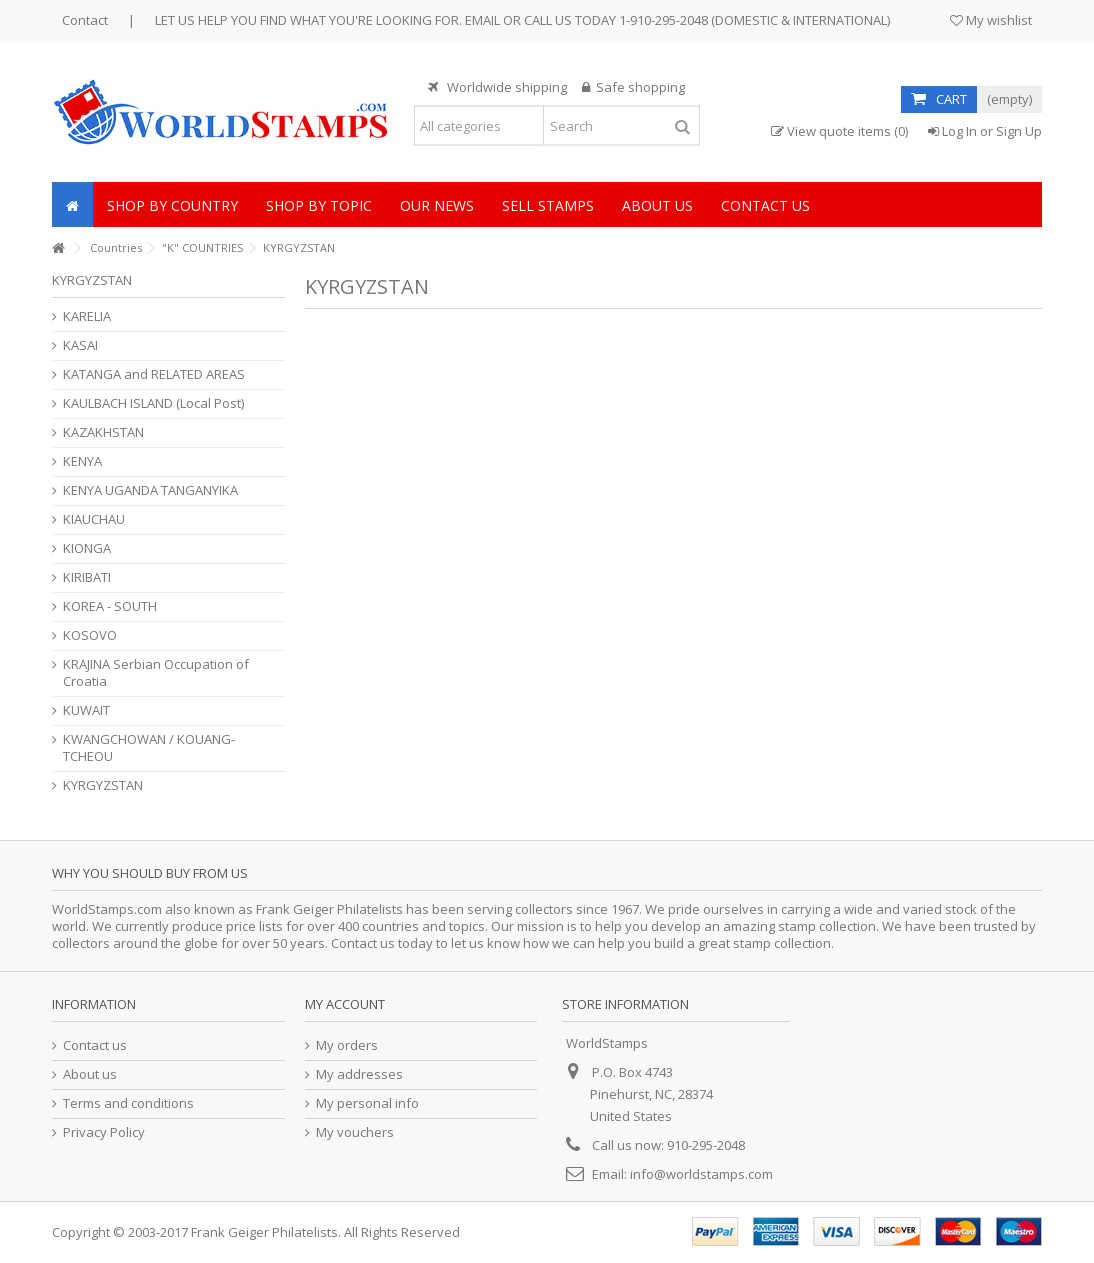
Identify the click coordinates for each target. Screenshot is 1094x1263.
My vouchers (355, 1132)
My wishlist (991, 20)
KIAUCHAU (94, 519)
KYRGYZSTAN (103, 785)
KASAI (80, 345)
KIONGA (87, 548)
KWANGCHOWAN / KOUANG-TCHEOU (149, 748)
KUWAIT (86, 710)
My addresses (359, 1074)
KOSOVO (90, 635)
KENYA (82, 461)
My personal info (367, 1103)
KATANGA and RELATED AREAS (154, 374)
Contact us (95, 1045)
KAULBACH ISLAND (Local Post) (153, 403)
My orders (347, 1045)
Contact (85, 20)
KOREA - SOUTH (110, 606)
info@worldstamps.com (701, 1174)
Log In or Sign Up (985, 131)
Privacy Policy (104, 1132)
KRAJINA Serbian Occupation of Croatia (156, 673)
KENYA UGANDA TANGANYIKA (150, 490)
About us (90, 1074)
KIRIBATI (87, 577)
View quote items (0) (839, 131)
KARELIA (87, 316)
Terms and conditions (128, 1103)
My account (345, 1004)
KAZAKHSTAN (103, 432)
